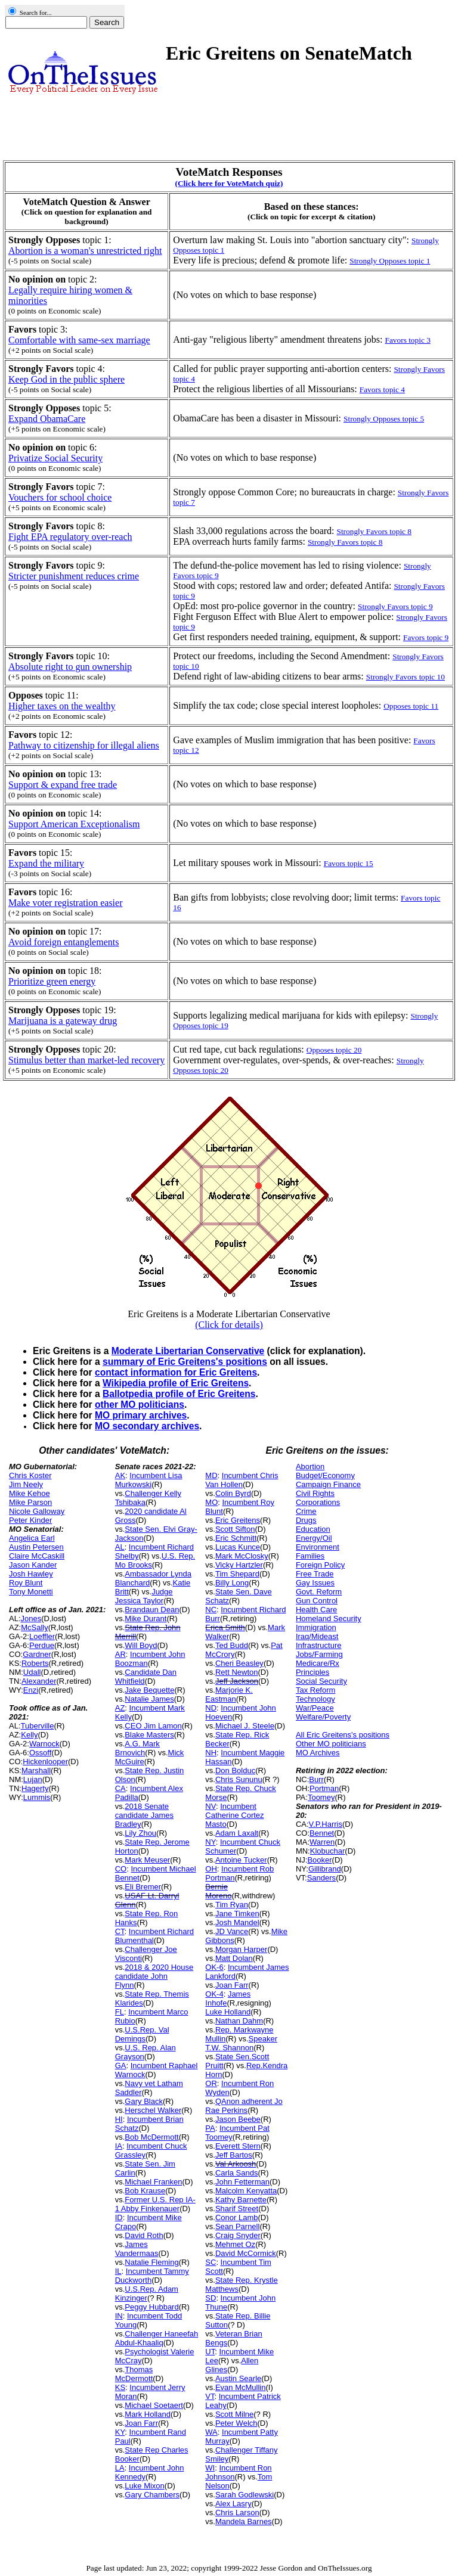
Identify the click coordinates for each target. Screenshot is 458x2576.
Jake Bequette (149, 1690)
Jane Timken (237, 1913)
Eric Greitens (237, 1520)
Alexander (39, 1681)
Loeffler (42, 1636)
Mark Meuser (147, 1859)
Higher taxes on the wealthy (62, 706)
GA (120, 2065)
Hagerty (35, 1788)
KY (120, 2432)
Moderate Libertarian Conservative (188, 1351)
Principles (312, 1672)
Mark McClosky (241, 1555)
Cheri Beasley (239, 1663)
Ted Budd (231, 1645)
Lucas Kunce (237, 1547)
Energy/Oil (314, 1538)
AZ (120, 1707)
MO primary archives (141, 1415)
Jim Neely (26, 1484)
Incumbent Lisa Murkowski (148, 1480)
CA (120, 1788)
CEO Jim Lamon (153, 1725)
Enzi (30, 1690)
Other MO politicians (331, 1743)
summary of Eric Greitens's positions (185, 1362)
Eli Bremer (143, 1886)
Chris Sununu (238, 1779)
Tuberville (37, 1725)
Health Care (316, 1609)
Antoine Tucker (241, 1859)
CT (120, 1931)
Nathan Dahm (239, 2020)
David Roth (144, 2235)
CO (121, 1868)
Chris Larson (237, 2512)
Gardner (37, 1654)
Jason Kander (33, 1564)
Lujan (32, 1779)
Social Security (321, 1681)
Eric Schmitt (235, 1538)
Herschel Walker (153, 2110)
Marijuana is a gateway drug (62, 1021)
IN (119, 2315)
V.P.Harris (325, 1824)
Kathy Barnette (241, 2199)
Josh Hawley (31, 1573)
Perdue (41, 1645)
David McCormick (245, 2253)
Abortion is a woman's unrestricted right (85, 251)
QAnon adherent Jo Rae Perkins (243, 2106)
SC (210, 2262)
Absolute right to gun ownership (70, 667)
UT (210, 2351)
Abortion (310, 1466)
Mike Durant (145, 1618)
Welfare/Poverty (323, 1716)
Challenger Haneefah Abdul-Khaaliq (157, 2338)
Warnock (44, 1743)
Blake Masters (149, 1734)
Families (310, 1555)
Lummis (37, 1797)
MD (211, 1475)
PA (210, 2128)
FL (119, 2011)
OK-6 (214, 1967)
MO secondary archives (147, 1426)
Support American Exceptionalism (74, 824)
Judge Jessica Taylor (144, 1596)
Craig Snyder (238, 2235)
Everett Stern (238, 2146)
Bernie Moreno (218, 1891)
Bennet (322, 1833)
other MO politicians (139, 1404)
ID (119, 2217)
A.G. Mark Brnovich (137, 1748)
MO (211, 1502)
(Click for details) (229, 1325)
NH (210, 1752)
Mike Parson (30, 1502)
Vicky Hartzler (239, 1564)
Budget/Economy (325, 1475)
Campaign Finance (328, 1484)
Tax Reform (315, 1690)
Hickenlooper (45, 1761)
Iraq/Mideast (317, 1636)
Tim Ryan (231, 1904)
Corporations (318, 1502)
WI (210, 2467)
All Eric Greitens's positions (342, 1734)
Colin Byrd (233, 1493)
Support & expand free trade (62, 785)
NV (210, 1806)
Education (313, 1529)
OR (211, 2083)
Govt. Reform (319, 1591)
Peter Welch (236, 2423)
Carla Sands (236, 2172)
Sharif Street (236, 2208)
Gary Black (144, 2101)
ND (210, 1707)
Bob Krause (145, 2190)
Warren (322, 1842)
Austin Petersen (36, 1547)
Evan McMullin (240, 2387)
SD (210, 2297)
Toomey (321, 1797)
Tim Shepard (237, 1573)
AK (120, 1475)
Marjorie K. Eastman (228, 1694)
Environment (317, 1547)
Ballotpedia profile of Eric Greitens (179, 1394)
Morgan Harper (241, 1949)
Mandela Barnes (243, 2521)
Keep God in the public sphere (66, 379)
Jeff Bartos (233, 2154)
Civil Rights (315, 1493)
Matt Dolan (234, 1958)
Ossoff (40, 1752)
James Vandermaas (137, 2249)
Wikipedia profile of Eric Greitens (176, 1383)
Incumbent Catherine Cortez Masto (234, 1815)
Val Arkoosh (235, 2163)
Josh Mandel (237, 1922)
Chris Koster (30, 1475)
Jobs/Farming (319, 1654)
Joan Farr (141, 2423)
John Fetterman (242, 2181)
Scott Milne (234, 2414)
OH (211, 1868)
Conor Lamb (236, 2217)
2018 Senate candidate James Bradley (144, 1815)
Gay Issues (315, 1582)
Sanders (321, 1877)
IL (118, 2271)
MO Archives (318, 1752)
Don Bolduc (235, 1770)
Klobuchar (327, 1850)
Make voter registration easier (65, 903)
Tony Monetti (31, 1591)
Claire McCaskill (36, 1555)
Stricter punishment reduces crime (73, 576)
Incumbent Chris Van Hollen (241, 1480)
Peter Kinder (30, 1520)
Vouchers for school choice (60, 497)
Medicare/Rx (317, 1663)
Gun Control (317, 1600)
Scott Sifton (235, 1529)
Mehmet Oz (235, 2244)
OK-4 (214, 1994)
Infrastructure (319, 1645)
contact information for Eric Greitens (176, 1372)
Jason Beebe (238, 2119)
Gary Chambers (152, 2494)
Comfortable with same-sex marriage (79, 340)
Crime (306, 1511)
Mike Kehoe (29, 1493)
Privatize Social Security (55, 458)
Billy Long (232, 1582)
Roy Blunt (25, 1582)
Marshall (36, 1770)
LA (120, 2467)
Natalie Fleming (151, 2262)
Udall (32, 1672)
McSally (34, 1627)
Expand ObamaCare (46, 419)
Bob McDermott (151, 2137)
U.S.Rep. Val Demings (142, 2034)
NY (210, 1842)
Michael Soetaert (154, 2405)
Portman (324, 1788)
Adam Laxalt (236, 1833)
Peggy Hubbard (151, 2306)
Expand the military (46, 863)
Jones (31, 1618)
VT (209, 2396)
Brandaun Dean (152, 1609)
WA (211, 2432)
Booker (319, 1859)
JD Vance (231, 1931)
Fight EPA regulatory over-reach (70, 537)
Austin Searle (238, 2378)
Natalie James (149, 1698)
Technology (315, 1698)
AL (120, 1547)
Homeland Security (328, 1618)
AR (120, 1654)
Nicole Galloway (36, 1511)
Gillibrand (324, 1868)
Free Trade (315, 1573)
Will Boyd (141, 1645)
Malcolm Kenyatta (246, 2190)
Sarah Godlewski (244, 2494)
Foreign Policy (320, 1564)
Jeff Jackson (236, 1681)
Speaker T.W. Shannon (241, 2043)
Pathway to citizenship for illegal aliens (83, 745)
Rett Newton (236, 1672)
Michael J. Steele (244, 1725)
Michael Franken (153, 2181)
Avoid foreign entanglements (63, 942)
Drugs (306, 1520)
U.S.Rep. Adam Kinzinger (146, 2293)
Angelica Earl (32, 1538)
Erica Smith (225, 1627)
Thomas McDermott (134, 2374)
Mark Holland (148, 2414)
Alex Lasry (233, 2503)
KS (120, 2387)
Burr (316, 1779)
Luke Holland (227, 2011)
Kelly (29, 1734)
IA (118, 2146)
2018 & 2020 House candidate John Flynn (154, 1976)
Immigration (316, 1627)
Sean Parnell (237, 2226)
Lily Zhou (140, 1833)
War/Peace (315, 1707)
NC (210, 1609)
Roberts (35, 1663)
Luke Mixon (144, 2485)
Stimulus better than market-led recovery (86, 1060)
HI (119, 2119)
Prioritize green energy (51, 981)
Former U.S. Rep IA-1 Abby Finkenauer (155, 2204)
